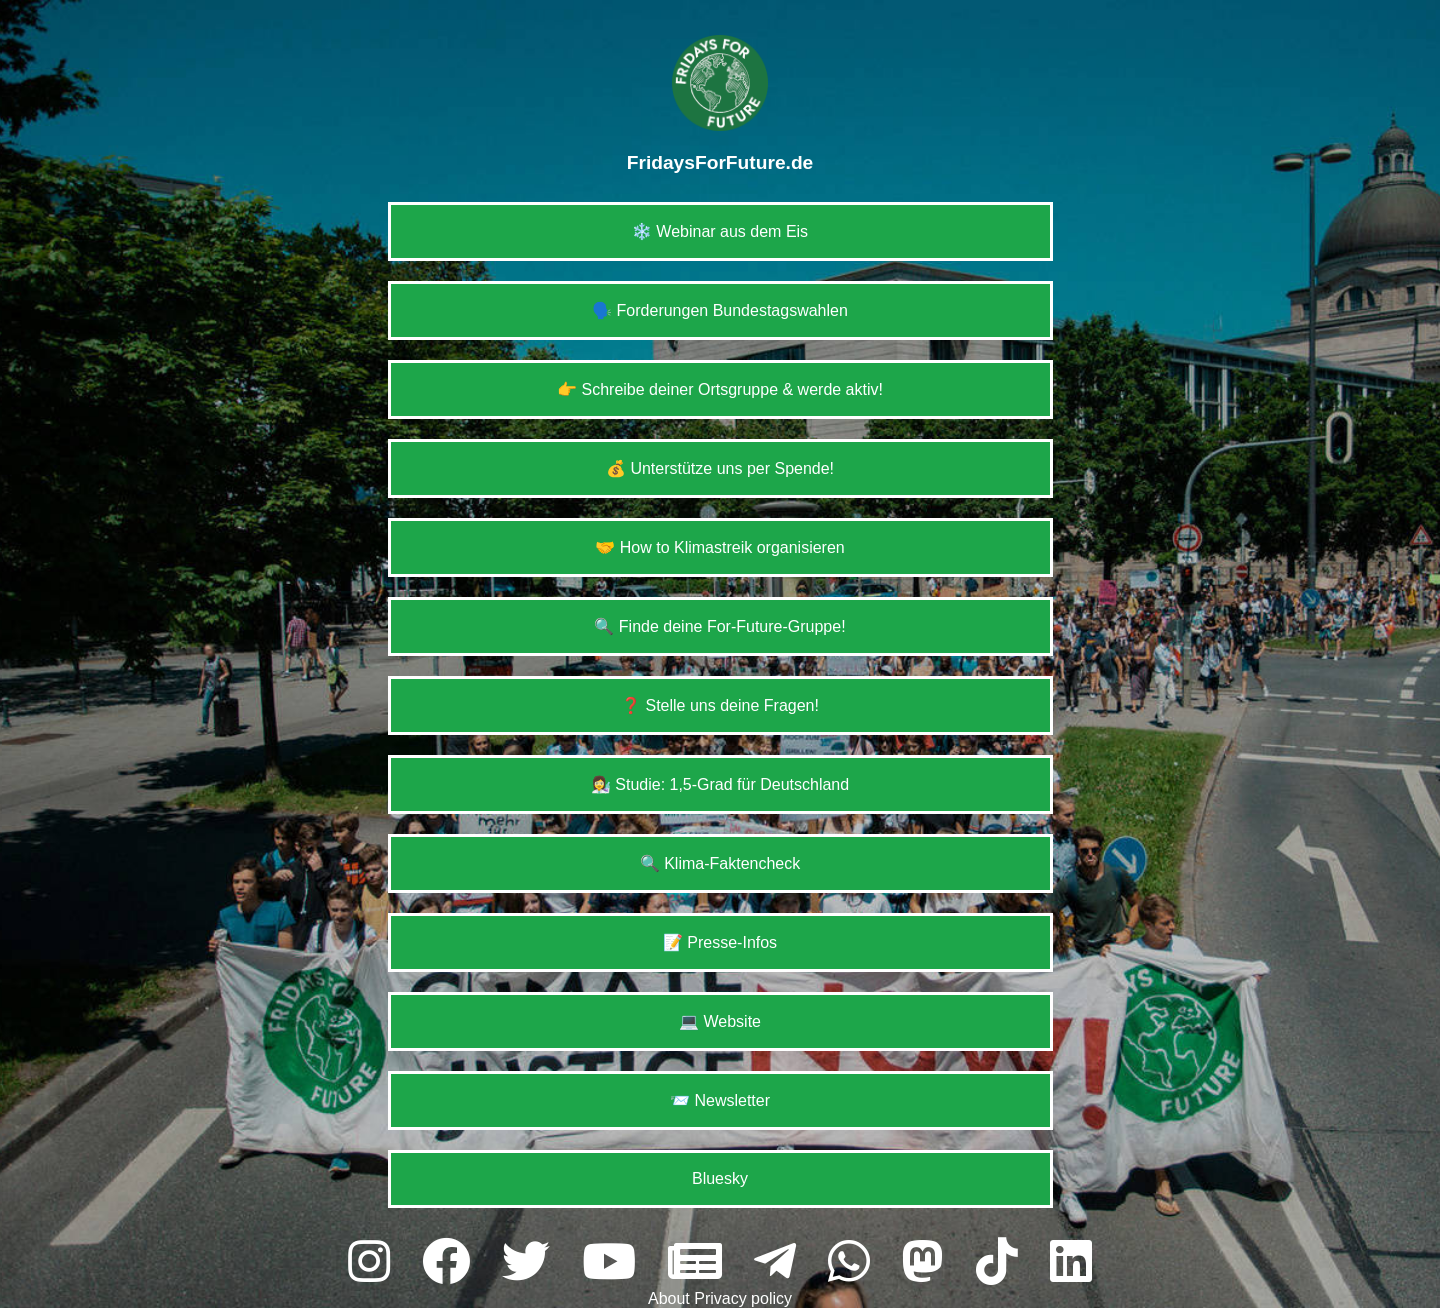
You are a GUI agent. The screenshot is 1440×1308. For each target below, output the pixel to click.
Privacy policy (743, 1298)
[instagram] (375, 1262)
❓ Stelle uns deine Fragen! (720, 705)
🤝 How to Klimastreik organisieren (719, 547)
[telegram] (781, 1262)
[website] (701, 1262)
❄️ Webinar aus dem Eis (720, 231)
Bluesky (720, 1178)
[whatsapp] (855, 1262)
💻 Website (720, 1021)
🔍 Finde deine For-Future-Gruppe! (719, 626)
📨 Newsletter (720, 1100)
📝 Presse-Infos (720, 942)
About (671, 1298)
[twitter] (532, 1262)
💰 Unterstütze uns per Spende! (720, 468)
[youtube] (615, 1262)
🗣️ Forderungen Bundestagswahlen (720, 310)
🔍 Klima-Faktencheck (720, 863)
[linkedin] (1071, 1262)
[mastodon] (929, 1262)
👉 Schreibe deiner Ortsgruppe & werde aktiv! (720, 389)
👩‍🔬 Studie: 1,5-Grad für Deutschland (720, 784)
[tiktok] (1003, 1262)
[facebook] (452, 1262)
